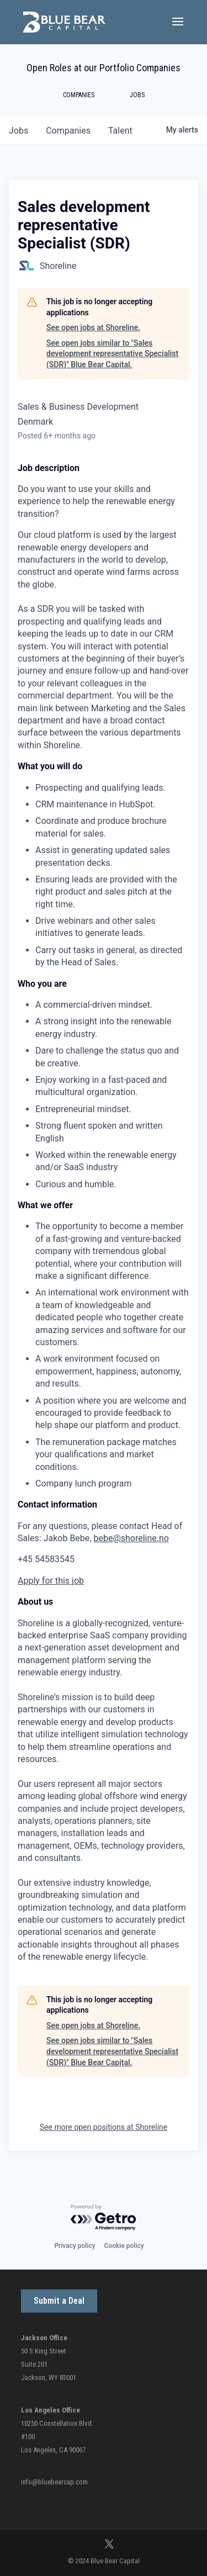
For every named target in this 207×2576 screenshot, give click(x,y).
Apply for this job (51, 1580)
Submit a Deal (59, 2300)
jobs (18, 130)
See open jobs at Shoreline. (93, 327)
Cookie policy (124, 2246)
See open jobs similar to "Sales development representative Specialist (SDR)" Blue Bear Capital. (112, 353)
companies (68, 130)
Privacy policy (74, 2246)
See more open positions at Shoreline (103, 2127)
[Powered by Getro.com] (104, 2217)
